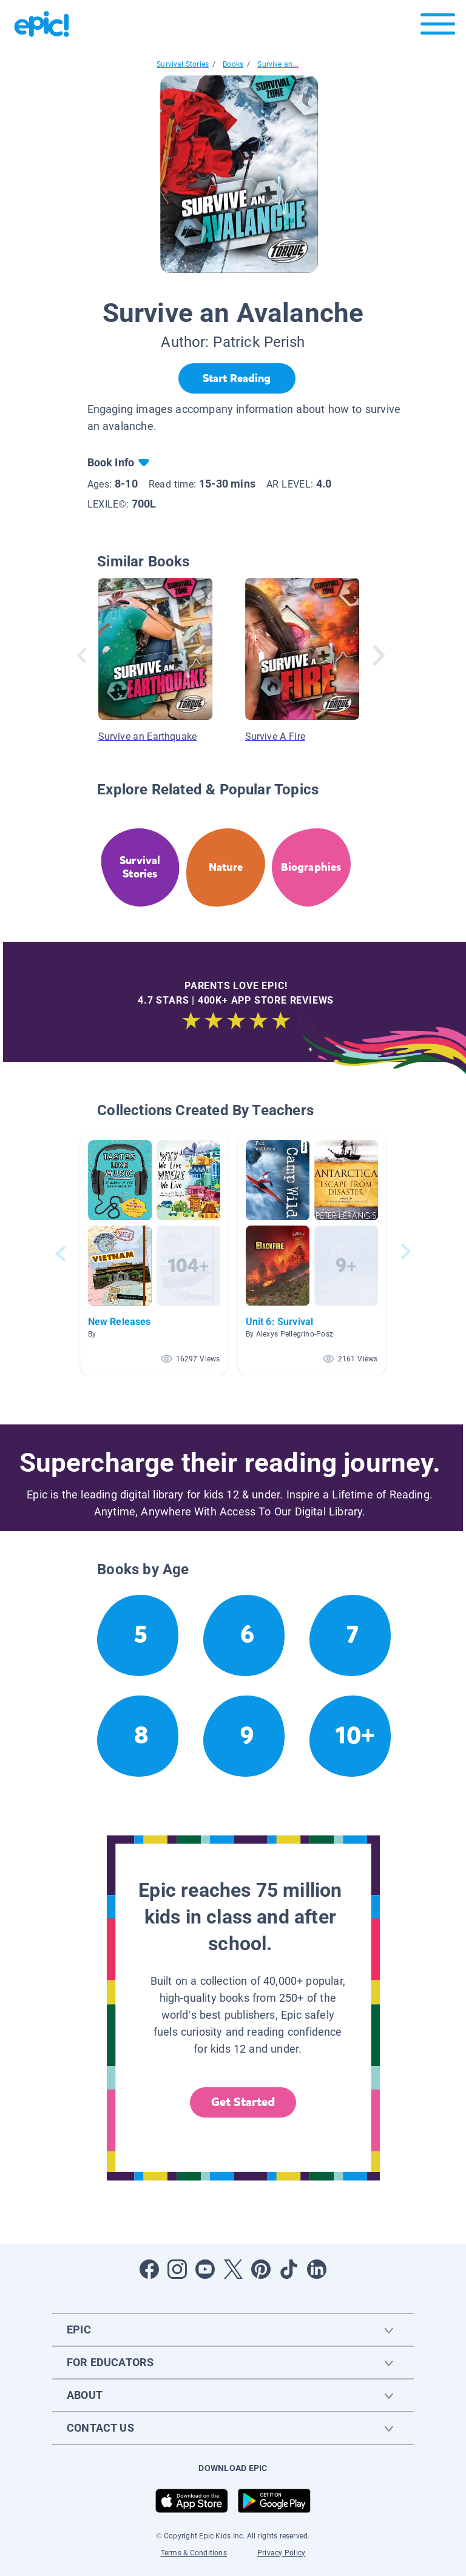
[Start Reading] (236, 378)
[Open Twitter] (233, 2269)
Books (233, 64)
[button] (154, 1253)
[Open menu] (438, 27)
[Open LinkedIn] (316, 2269)
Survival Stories (183, 64)
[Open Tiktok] (289, 2269)
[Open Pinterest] (261, 2269)
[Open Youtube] (205, 2269)
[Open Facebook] (149, 2269)
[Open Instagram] (177, 2269)
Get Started (243, 2102)
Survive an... (277, 64)
